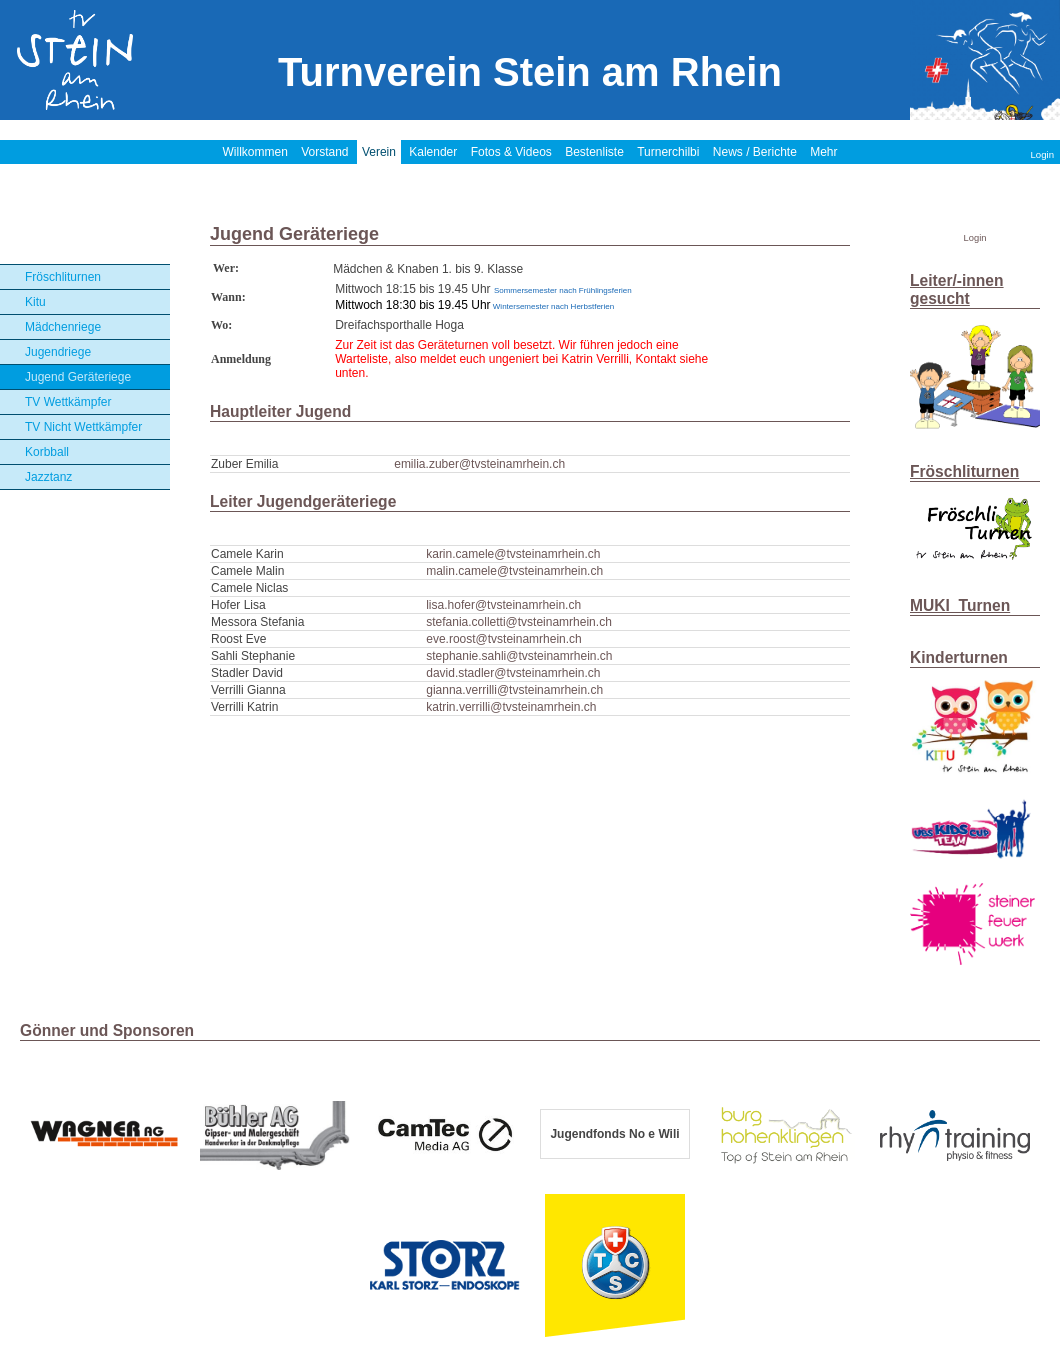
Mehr (823, 152)
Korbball (47, 452)
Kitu (35, 302)
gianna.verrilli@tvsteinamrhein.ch (514, 690)
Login (1042, 154)
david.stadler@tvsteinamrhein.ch (513, 673)
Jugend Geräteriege (78, 377)
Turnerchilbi (668, 152)
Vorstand (324, 152)
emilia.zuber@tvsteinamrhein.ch (479, 464)
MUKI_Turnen (960, 605)
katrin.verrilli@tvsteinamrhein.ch (511, 707)
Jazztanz (48, 477)
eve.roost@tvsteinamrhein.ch (504, 639)
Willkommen (254, 152)
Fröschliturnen (63, 277)
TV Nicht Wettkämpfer (83, 427)
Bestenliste (594, 152)
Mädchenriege (63, 327)
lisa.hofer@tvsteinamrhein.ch (503, 605)
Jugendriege (58, 352)
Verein (379, 152)
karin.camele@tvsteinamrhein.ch (513, 554)
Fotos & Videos (511, 152)
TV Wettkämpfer (68, 402)
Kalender (433, 152)
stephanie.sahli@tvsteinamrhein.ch (519, 656)
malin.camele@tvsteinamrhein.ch (514, 571)
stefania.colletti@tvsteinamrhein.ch (519, 622)
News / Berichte (755, 152)
